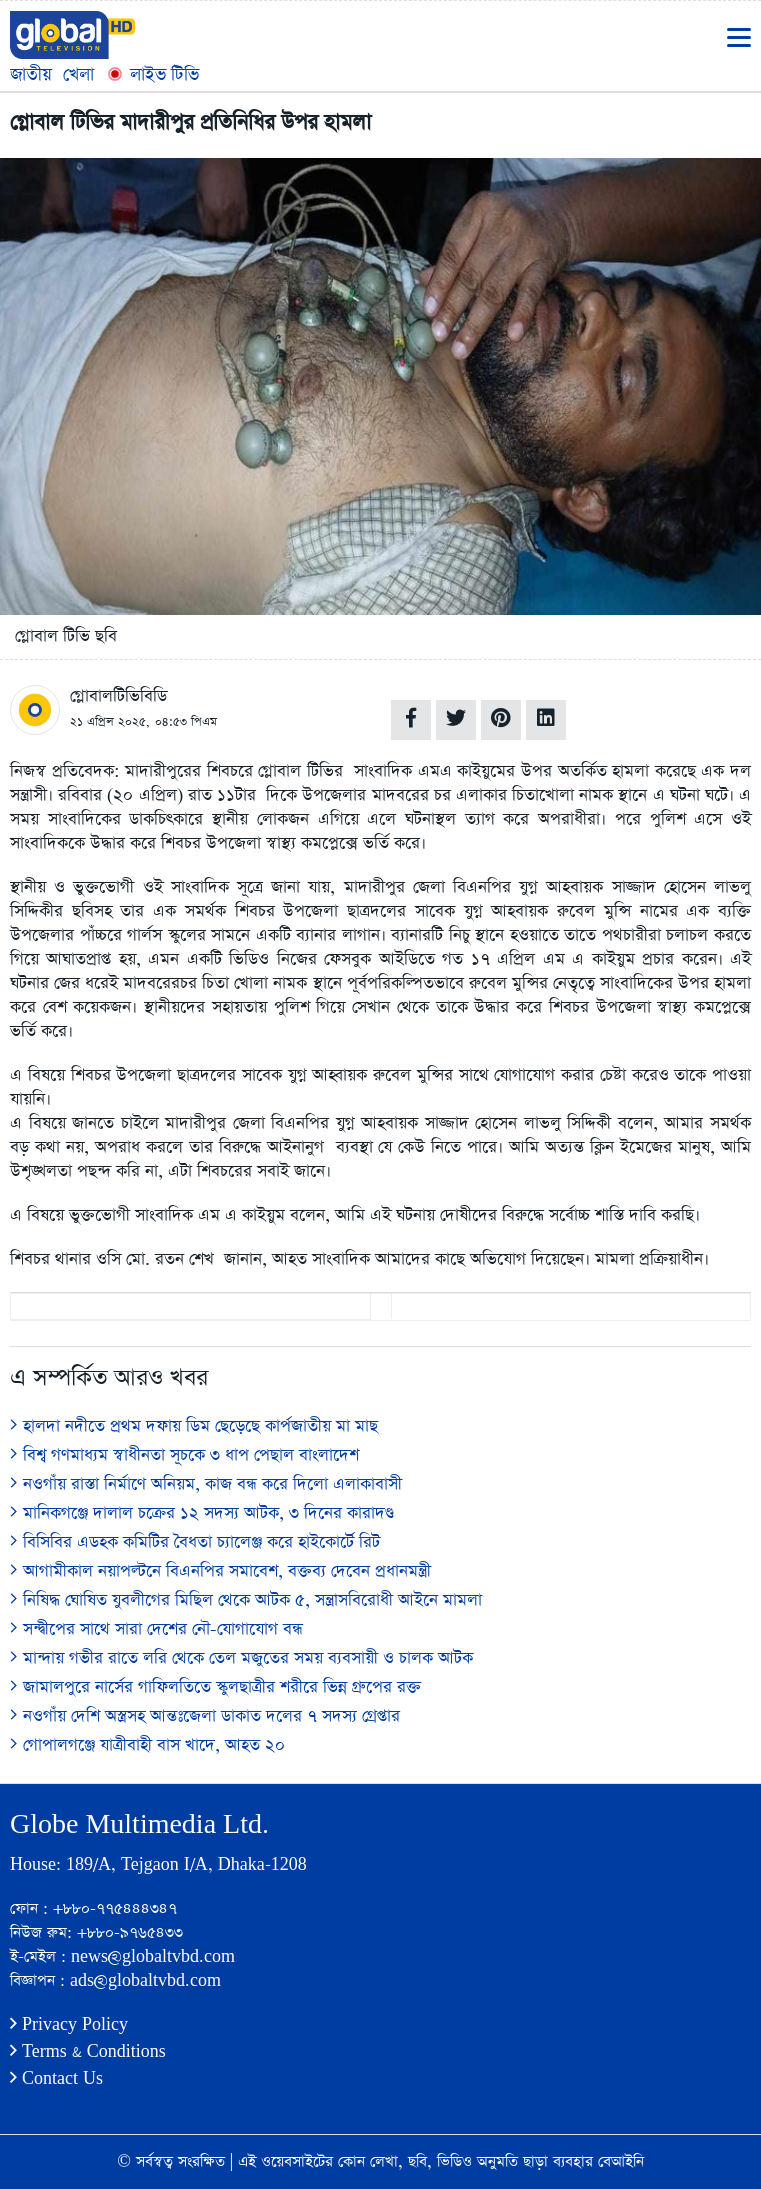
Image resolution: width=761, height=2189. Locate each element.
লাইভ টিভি (152, 74)
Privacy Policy (69, 2024)
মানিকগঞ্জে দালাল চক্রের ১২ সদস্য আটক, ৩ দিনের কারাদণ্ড (202, 1513)
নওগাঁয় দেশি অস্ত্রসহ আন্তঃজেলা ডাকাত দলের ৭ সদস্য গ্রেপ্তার (205, 1716)
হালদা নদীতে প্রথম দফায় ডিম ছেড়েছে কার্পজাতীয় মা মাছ (194, 1426)
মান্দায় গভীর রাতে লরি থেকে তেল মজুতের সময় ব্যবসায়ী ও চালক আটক (241, 1658)
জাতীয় (31, 74)
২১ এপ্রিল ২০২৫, (110, 722)
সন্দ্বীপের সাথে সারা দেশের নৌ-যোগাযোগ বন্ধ (156, 1629)
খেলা (78, 74)
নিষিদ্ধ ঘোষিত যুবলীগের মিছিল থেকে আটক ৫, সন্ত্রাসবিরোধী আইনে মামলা (246, 1600)
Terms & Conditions (88, 2051)
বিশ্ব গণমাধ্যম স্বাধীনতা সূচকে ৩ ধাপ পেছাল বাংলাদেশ (184, 1455)
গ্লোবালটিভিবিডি (118, 696)
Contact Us (56, 2078)
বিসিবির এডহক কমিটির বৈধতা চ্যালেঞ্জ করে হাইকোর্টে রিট (195, 1542)
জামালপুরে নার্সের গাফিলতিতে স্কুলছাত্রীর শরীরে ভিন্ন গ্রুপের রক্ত (215, 1687)
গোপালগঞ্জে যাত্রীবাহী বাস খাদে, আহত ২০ (147, 1745)
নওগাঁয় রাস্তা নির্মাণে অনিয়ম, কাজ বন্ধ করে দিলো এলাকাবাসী (206, 1484)
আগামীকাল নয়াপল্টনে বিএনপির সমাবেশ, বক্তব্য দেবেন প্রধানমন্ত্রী (220, 1571)
